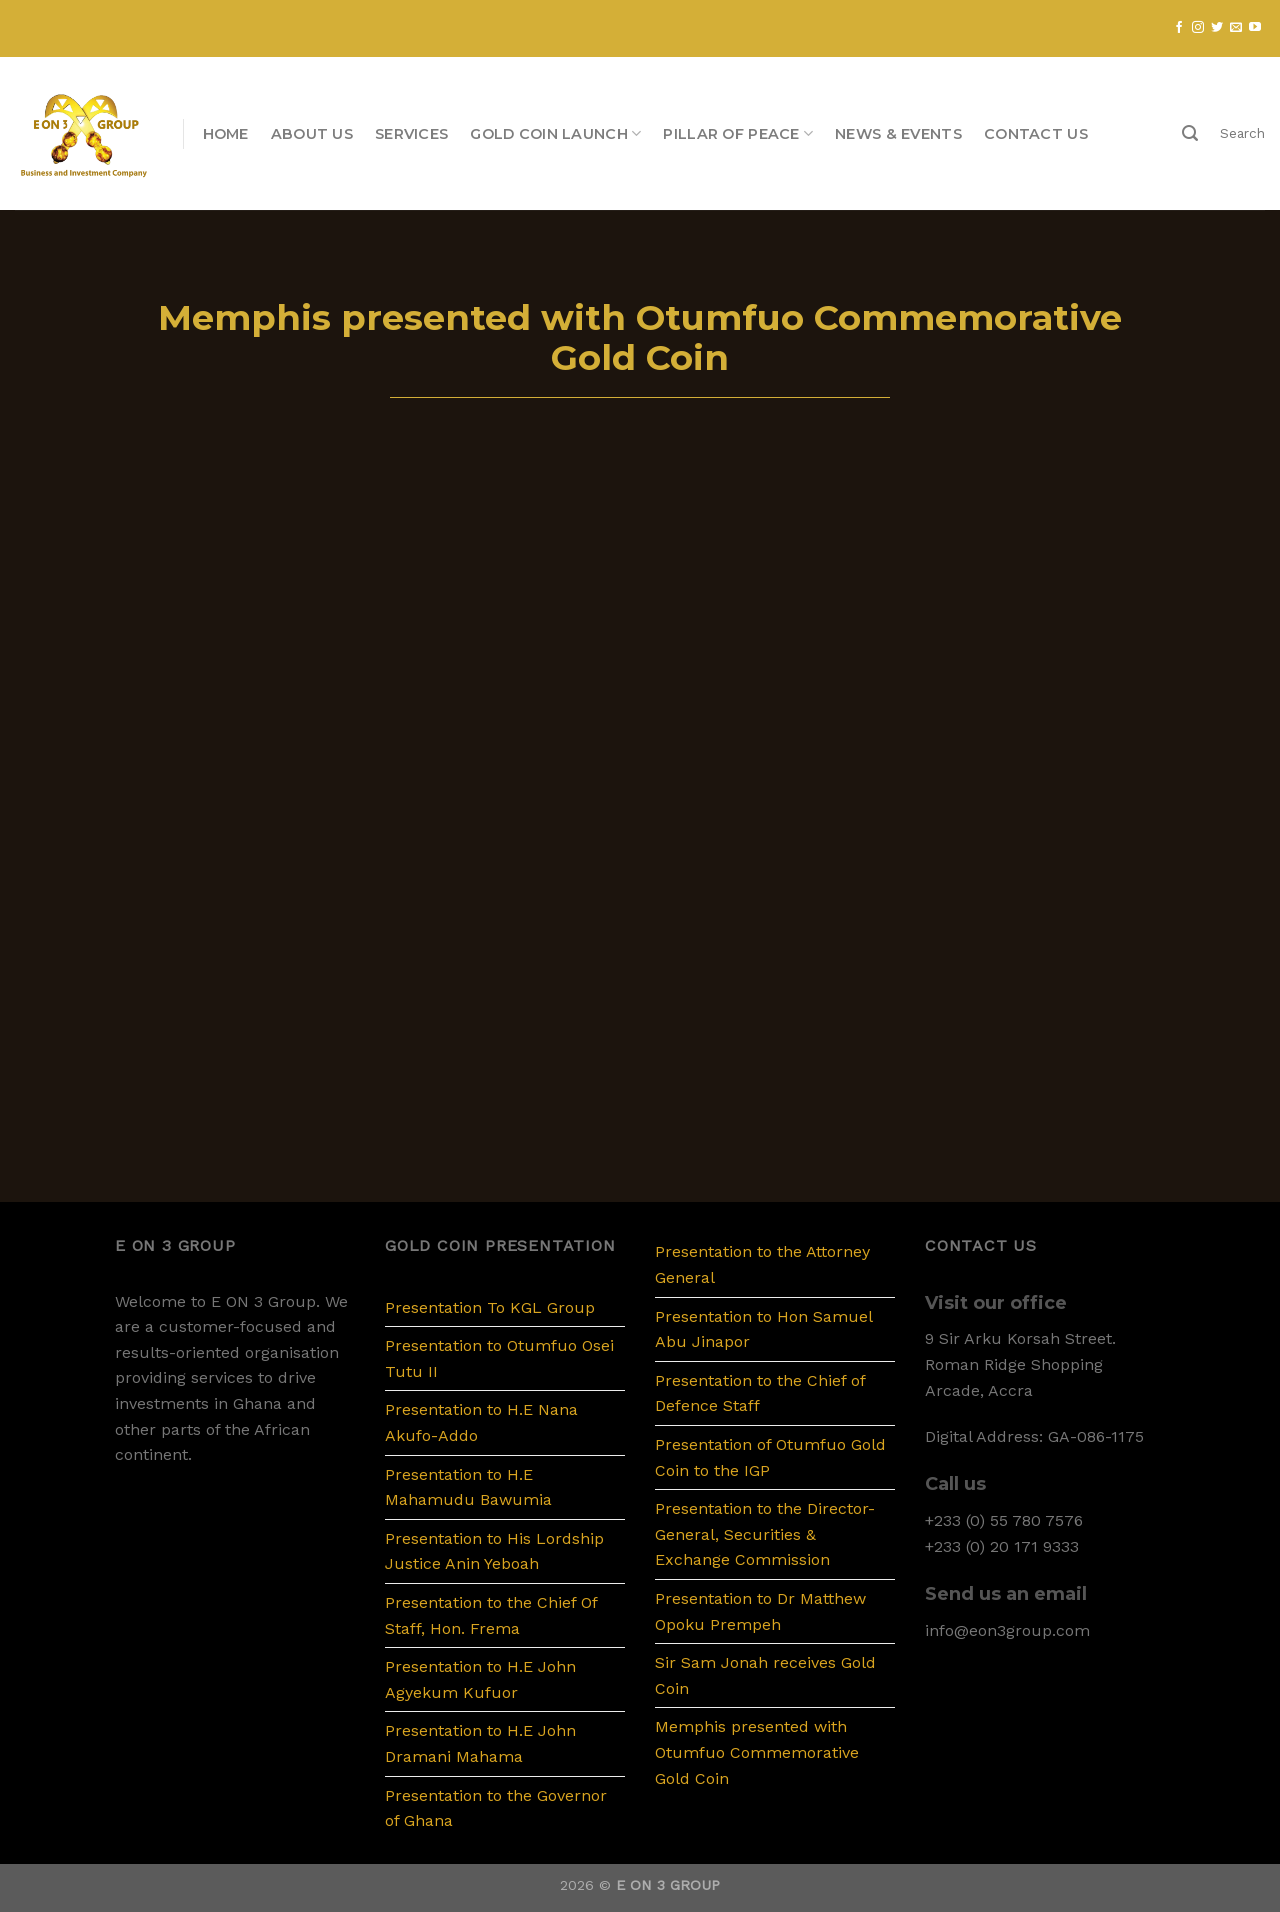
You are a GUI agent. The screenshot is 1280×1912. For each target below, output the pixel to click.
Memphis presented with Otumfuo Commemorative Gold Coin (757, 1752)
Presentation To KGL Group (490, 1307)
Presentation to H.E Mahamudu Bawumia (468, 1487)
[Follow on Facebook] (1179, 28)
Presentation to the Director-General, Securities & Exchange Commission (765, 1534)
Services (411, 134)
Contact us (1036, 134)
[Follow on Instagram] (1198, 28)
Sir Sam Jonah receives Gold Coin (765, 1675)
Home (226, 134)
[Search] (1190, 133)
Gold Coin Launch (555, 133)
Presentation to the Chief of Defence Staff (760, 1393)
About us (312, 134)
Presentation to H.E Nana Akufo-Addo (481, 1422)
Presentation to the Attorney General (762, 1264)
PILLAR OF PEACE (738, 133)
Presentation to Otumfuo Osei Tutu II (499, 1358)
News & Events (898, 134)
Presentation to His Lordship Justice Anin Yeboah (494, 1551)
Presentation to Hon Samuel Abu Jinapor (763, 1329)
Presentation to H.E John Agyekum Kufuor (480, 1679)
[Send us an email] (1236, 28)
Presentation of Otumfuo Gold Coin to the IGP (770, 1457)
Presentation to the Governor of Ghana (496, 1808)
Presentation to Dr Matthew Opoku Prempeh (760, 1611)
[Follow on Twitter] (1217, 28)
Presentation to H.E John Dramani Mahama (480, 1743)
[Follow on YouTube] (1255, 28)
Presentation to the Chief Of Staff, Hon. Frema (491, 1615)
